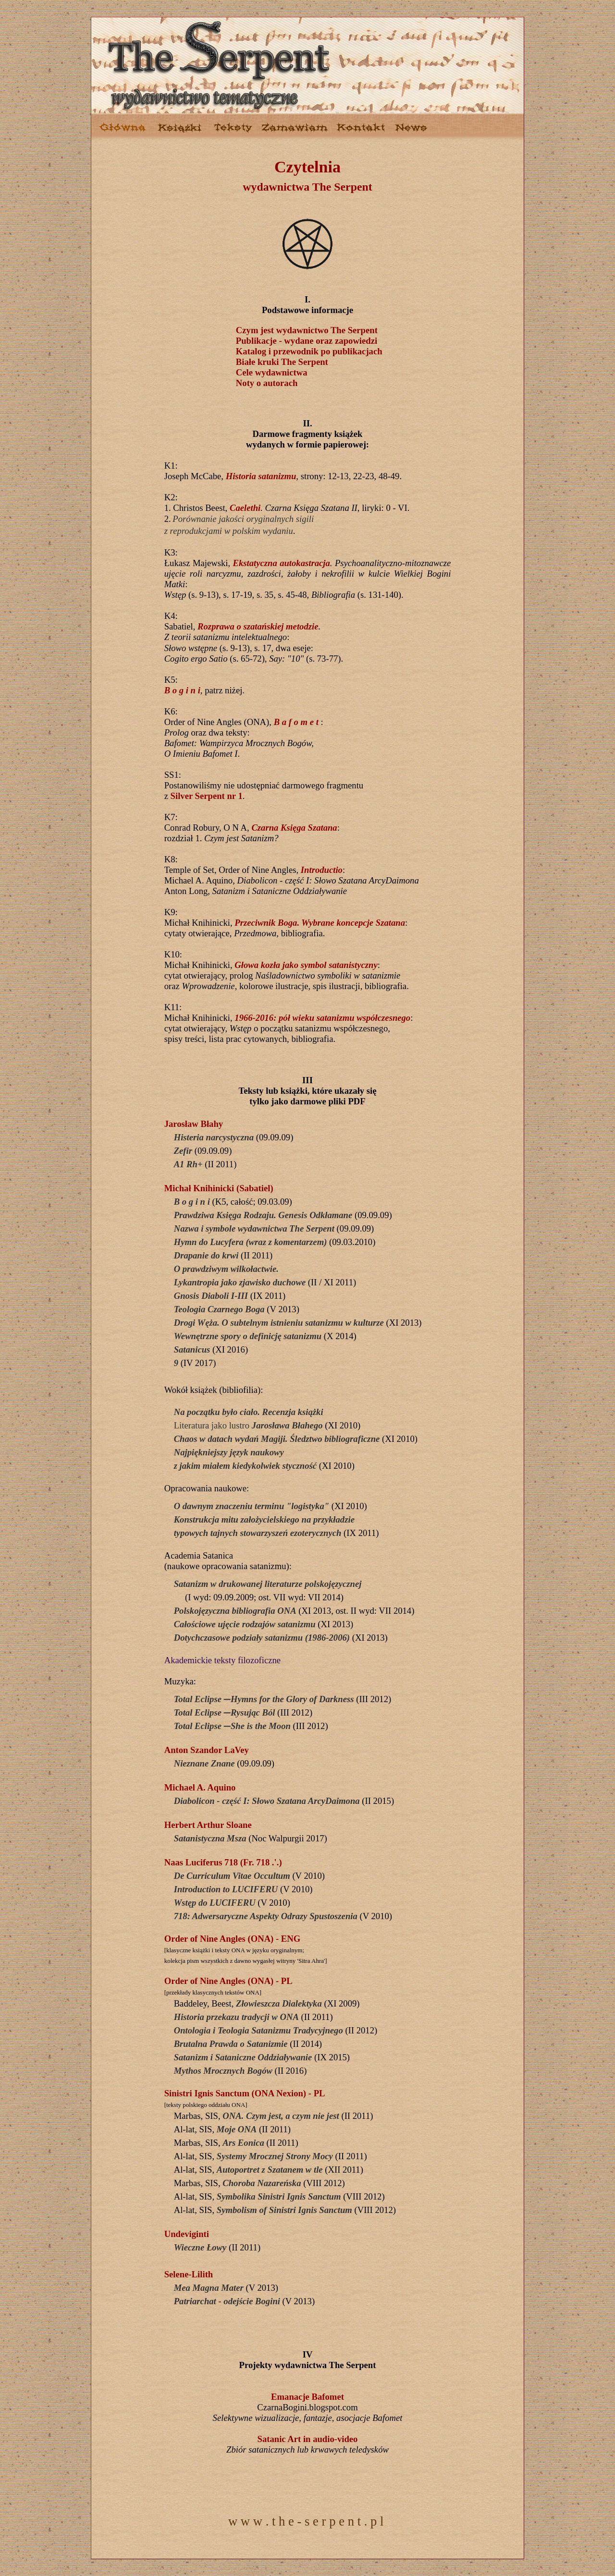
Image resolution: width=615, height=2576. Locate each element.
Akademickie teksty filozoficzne (222, 1660)
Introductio (322, 870)
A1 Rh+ (188, 1164)
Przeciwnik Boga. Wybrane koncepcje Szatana (319, 923)
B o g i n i (182, 690)
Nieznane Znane (204, 1763)
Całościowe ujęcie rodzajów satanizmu (245, 1624)
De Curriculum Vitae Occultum (232, 1876)
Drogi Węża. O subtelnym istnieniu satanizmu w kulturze (279, 1323)
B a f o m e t (296, 722)
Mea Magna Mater (209, 2288)
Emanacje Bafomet (307, 2397)
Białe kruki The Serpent (282, 362)
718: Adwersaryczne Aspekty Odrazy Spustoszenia (265, 1916)
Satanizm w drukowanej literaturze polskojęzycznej (268, 1584)
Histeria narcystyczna (214, 1137)
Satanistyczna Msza (210, 1838)
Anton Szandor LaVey (206, 1750)
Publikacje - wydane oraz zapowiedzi (306, 341)
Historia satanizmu (261, 476)
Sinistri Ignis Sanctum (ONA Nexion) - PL (244, 2093)
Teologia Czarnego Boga (219, 1309)
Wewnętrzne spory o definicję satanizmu (248, 1336)
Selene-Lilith (188, 2274)
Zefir (183, 1151)
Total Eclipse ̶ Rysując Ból (224, 1712)
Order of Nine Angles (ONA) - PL (228, 1981)
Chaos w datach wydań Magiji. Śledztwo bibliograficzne (277, 1439)
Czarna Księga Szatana (294, 827)
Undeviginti (186, 2234)
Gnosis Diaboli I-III (211, 1296)
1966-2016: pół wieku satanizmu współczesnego (322, 1018)
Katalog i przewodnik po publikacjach (309, 351)
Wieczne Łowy (200, 2247)
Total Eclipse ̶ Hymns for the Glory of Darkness (264, 1699)
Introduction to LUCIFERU (226, 1889)
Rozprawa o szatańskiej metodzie (257, 626)
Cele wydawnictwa (272, 372)
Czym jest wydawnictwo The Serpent (307, 330)
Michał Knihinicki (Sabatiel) (218, 1188)
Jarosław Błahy (193, 1124)
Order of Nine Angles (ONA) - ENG (232, 1939)
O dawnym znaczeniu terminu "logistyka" (251, 1506)
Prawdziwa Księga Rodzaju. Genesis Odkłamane (263, 1215)
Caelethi (245, 508)
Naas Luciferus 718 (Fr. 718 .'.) (223, 1862)
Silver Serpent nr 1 (207, 796)
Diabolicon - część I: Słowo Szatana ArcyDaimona (267, 1801)
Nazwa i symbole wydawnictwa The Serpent (254, 1228)
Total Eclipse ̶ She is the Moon (232, 1726)
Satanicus (192, 1349)
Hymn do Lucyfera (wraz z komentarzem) (250, 1242)
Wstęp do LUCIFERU (215, 1903)
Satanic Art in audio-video (308, 2439)
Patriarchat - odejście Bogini (227, 2301)
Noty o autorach (267, 383)
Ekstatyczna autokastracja (281, 563)
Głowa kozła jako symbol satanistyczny (305, 965)
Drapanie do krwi (206, 1255)
